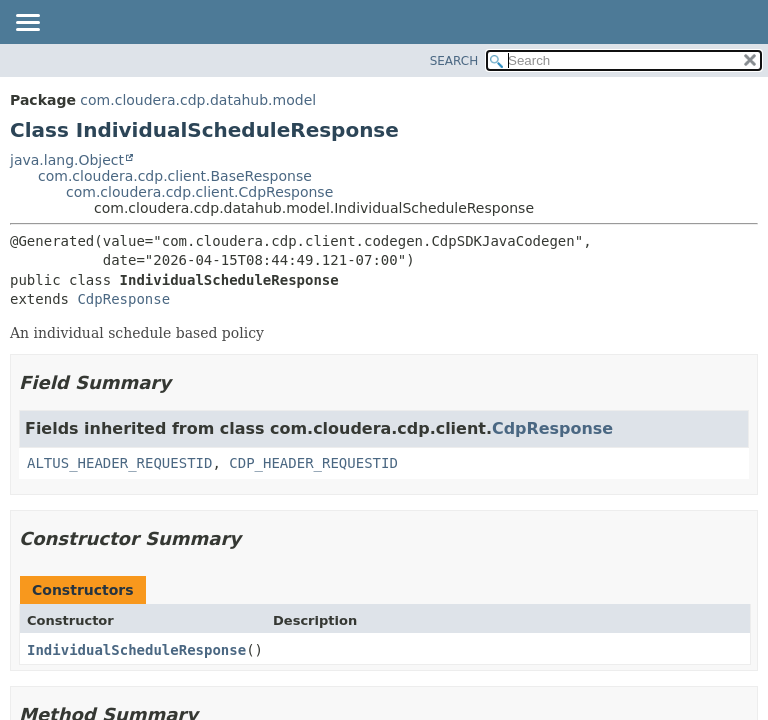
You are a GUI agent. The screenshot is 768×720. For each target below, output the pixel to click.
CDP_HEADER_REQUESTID (313, 463)
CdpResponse (123, 299)
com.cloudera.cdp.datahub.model (198, 100)
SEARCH (454, 61)
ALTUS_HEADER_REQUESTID (119, 463)
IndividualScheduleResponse (136, 650)
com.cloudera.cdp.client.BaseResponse (175, 176)
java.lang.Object (67, 160)
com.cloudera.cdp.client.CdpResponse (199, 192)
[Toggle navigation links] (27, 24)
